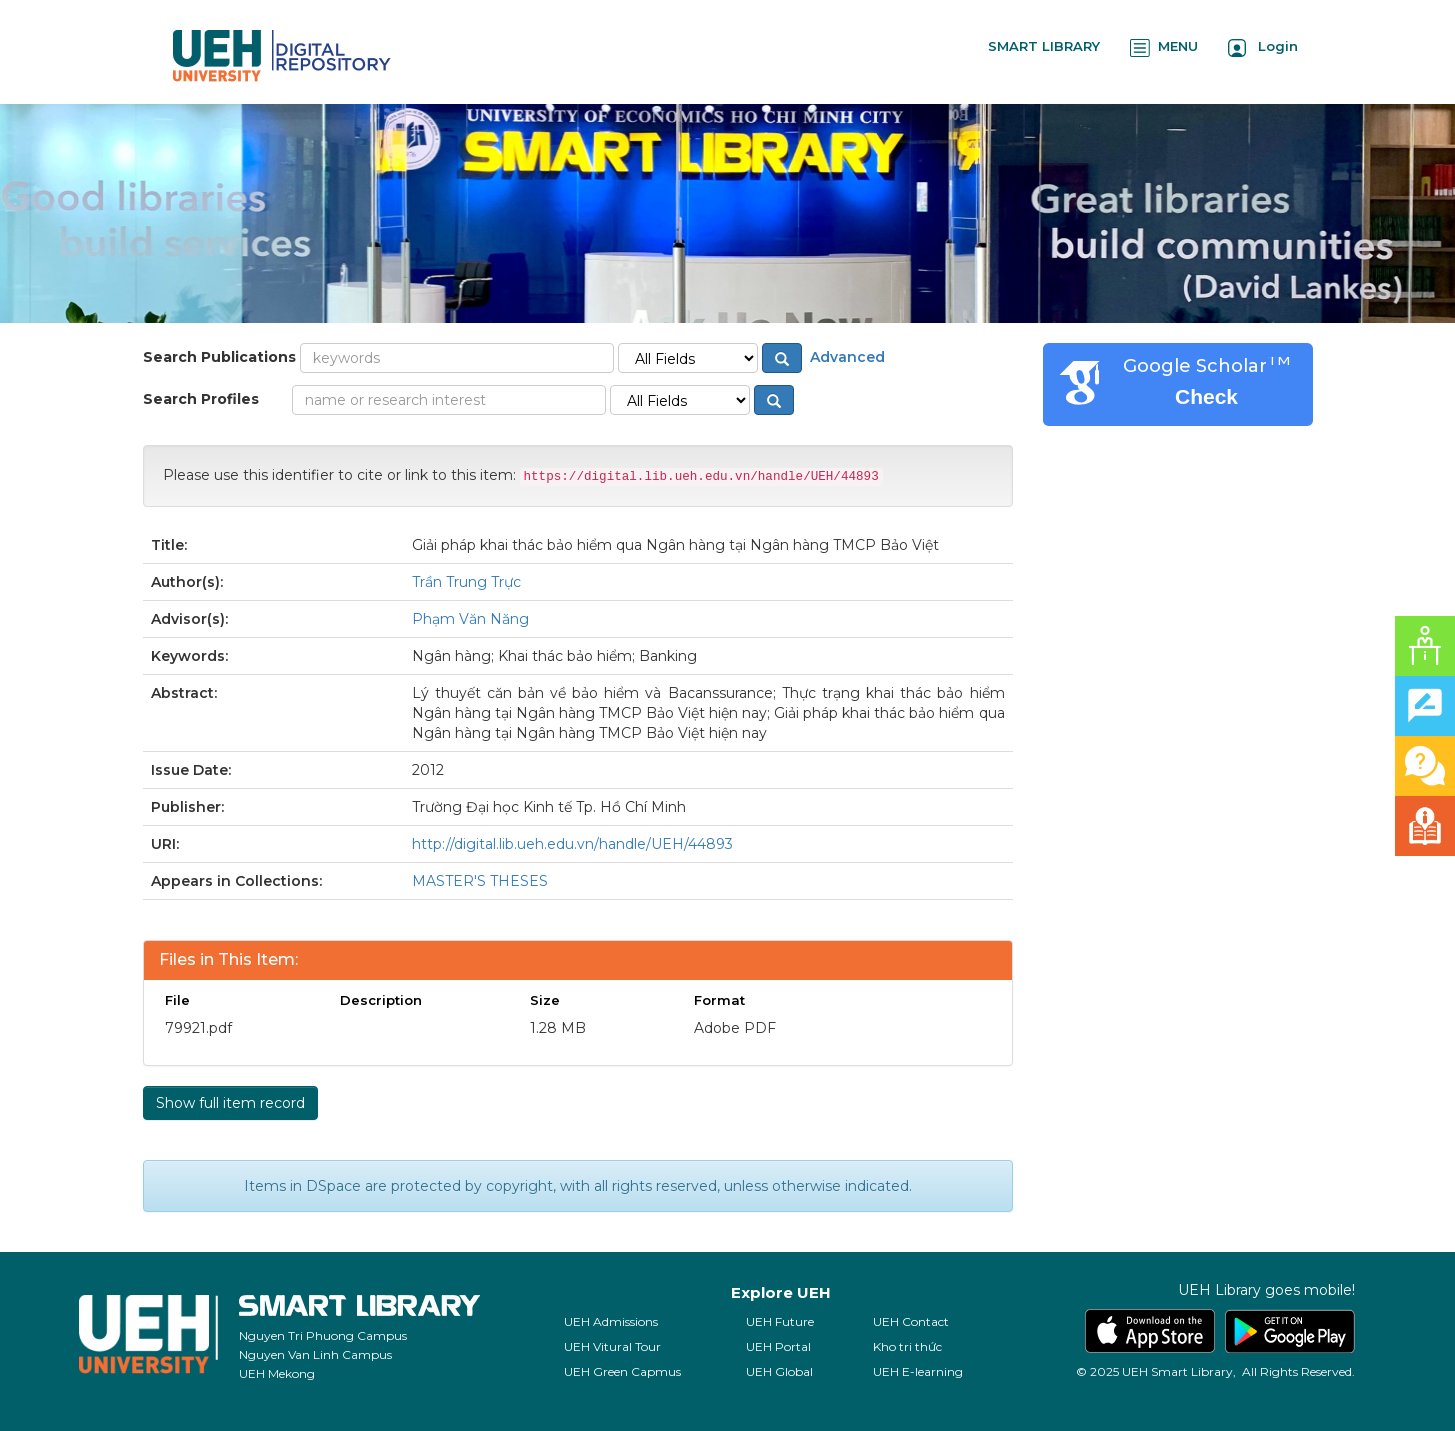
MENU (1164, 47)
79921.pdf (198, 1028)
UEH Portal (778, 1346)
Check (1206, 396)
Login (1263, 47)
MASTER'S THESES (480, 881)
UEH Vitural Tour (612, 1346)
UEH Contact (911, 1321)
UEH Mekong (277, 1373)
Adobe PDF (735, 1028)
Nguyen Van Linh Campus (315, 1354)
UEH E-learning (918, 1371)
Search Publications (219, 357)
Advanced (845, 357)
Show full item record (230, 1103)
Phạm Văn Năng (470, 619)
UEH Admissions (611, 1321)
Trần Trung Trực (466, 582)
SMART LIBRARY (1044, 46)
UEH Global (779, 1371)
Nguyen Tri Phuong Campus (323, 1335)
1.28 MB (558, 1028)
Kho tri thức (907, 1346)
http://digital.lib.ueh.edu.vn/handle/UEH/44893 (572, 844)
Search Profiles (201, 399)
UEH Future (780, 1321)
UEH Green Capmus (622, 1371)
